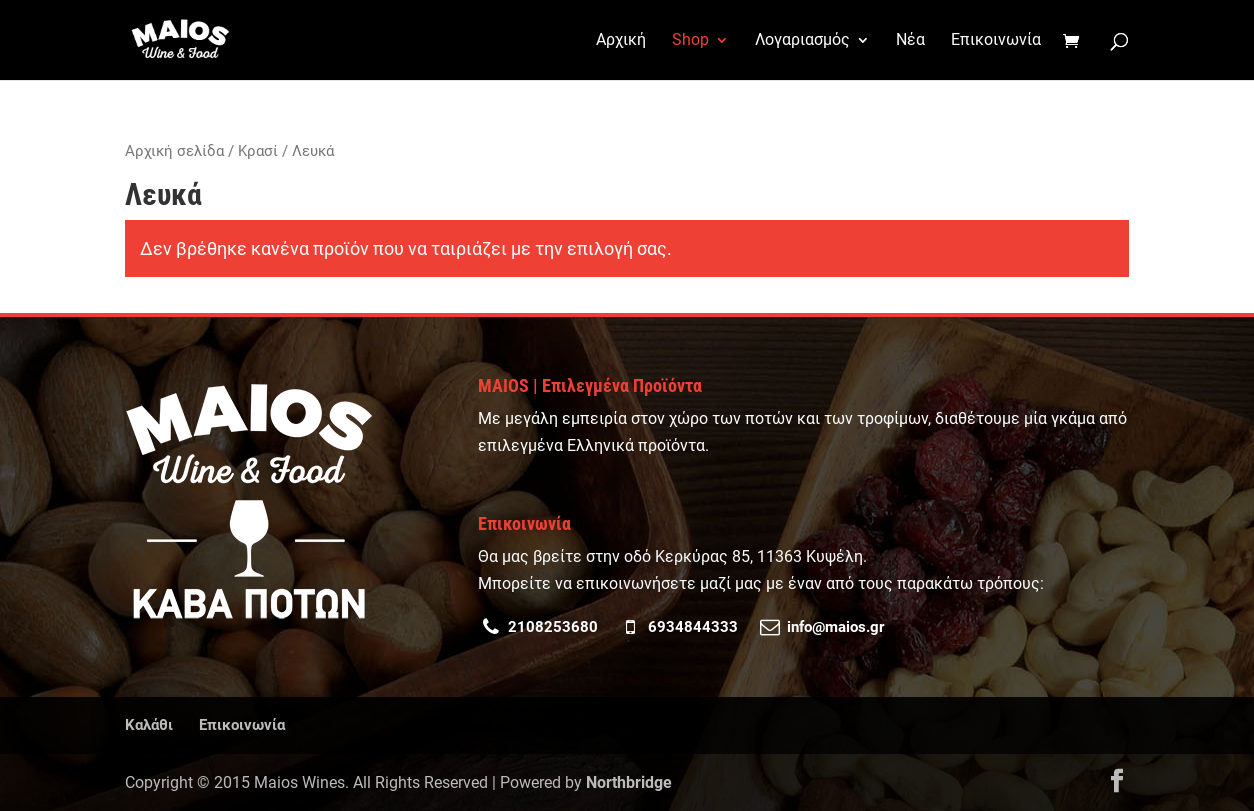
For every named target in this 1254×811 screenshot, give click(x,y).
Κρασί (258, 151)
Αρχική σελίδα (174, 151)
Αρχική (621, 41)
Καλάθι (149, 725)
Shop (690, 41)
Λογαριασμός (802, 41)
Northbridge (629, 782)
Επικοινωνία (996, 41)
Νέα (910, 41)
